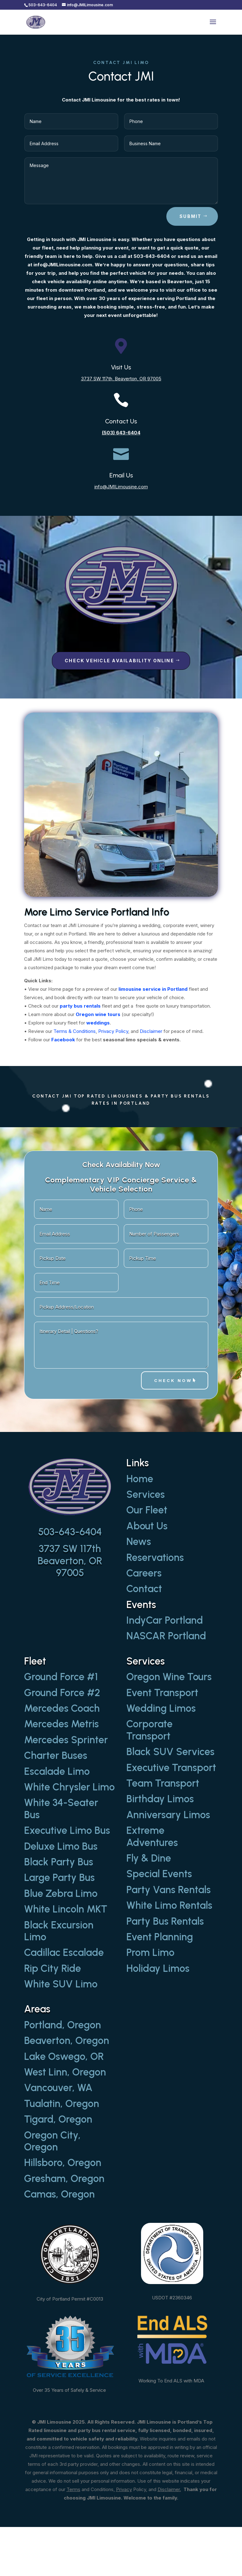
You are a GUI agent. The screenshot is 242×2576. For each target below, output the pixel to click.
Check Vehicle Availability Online (119, 660)
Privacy (124, 2489)
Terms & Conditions (74, 1031)
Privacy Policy (113, 1031)
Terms (73, 2489)
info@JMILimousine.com (121, 487)
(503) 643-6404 (121, 433)
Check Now (173, 1380)
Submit (190, 216)
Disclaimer (151, 1031)
